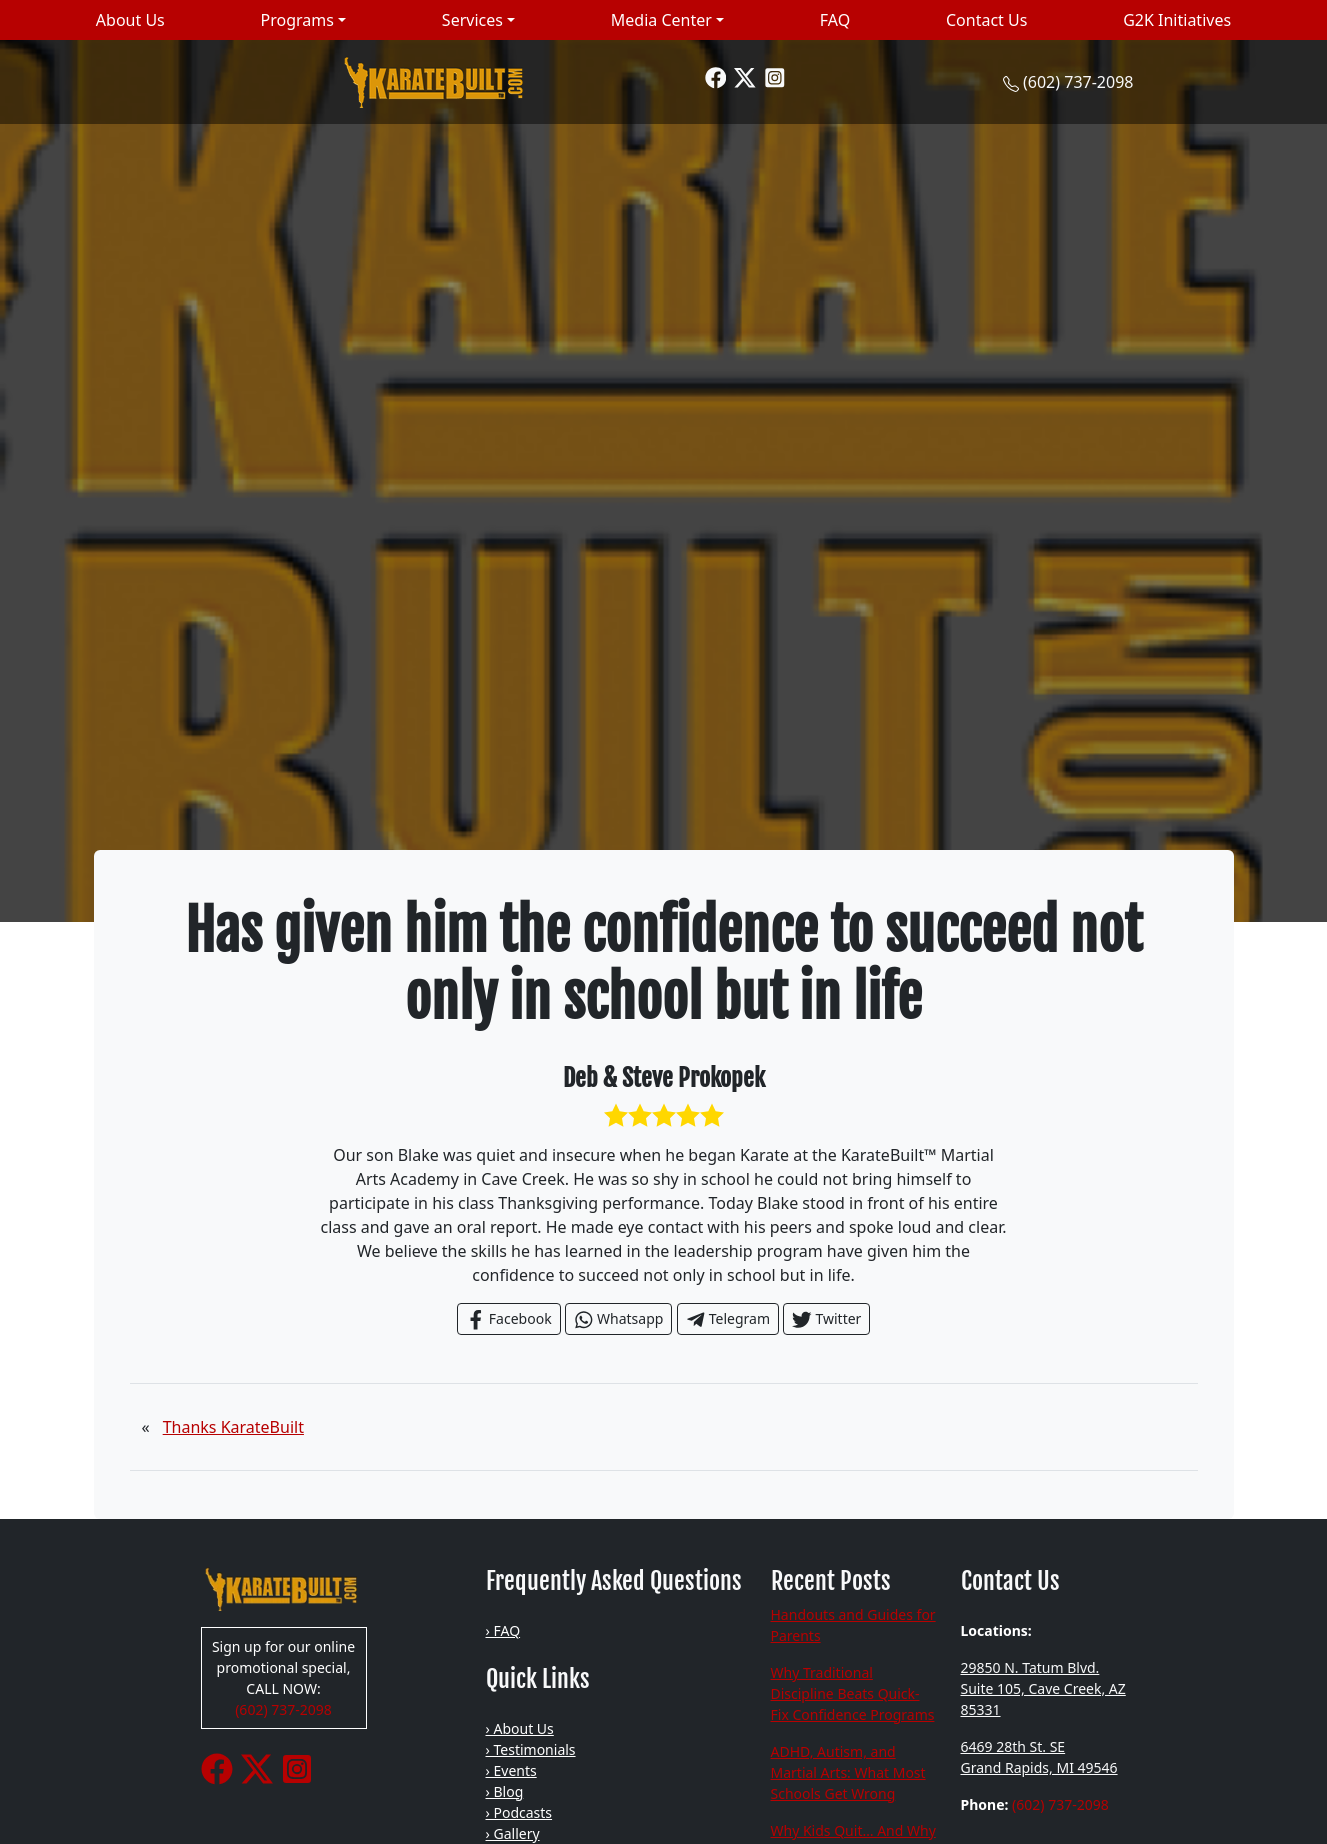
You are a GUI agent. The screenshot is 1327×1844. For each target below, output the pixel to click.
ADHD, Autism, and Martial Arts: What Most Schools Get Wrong (848, 1772)
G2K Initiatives (1177, 20)
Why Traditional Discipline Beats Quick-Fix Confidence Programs (853, 1693)
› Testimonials (531, 1749)
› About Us (520, 1728)
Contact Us (986, 20)
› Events (511, 1770)
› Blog (505, 1791)
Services (472, 20)
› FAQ (503, 1630)
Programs (297, 20)
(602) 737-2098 (1078, 82)
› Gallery (513, 1833)
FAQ (835, 20)
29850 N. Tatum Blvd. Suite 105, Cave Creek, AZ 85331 (1043, 1688)
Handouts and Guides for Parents (853, 1625)
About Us (130, 20)
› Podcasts (519, 1812)
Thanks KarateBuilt (233, 1427)
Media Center (661, 20)
